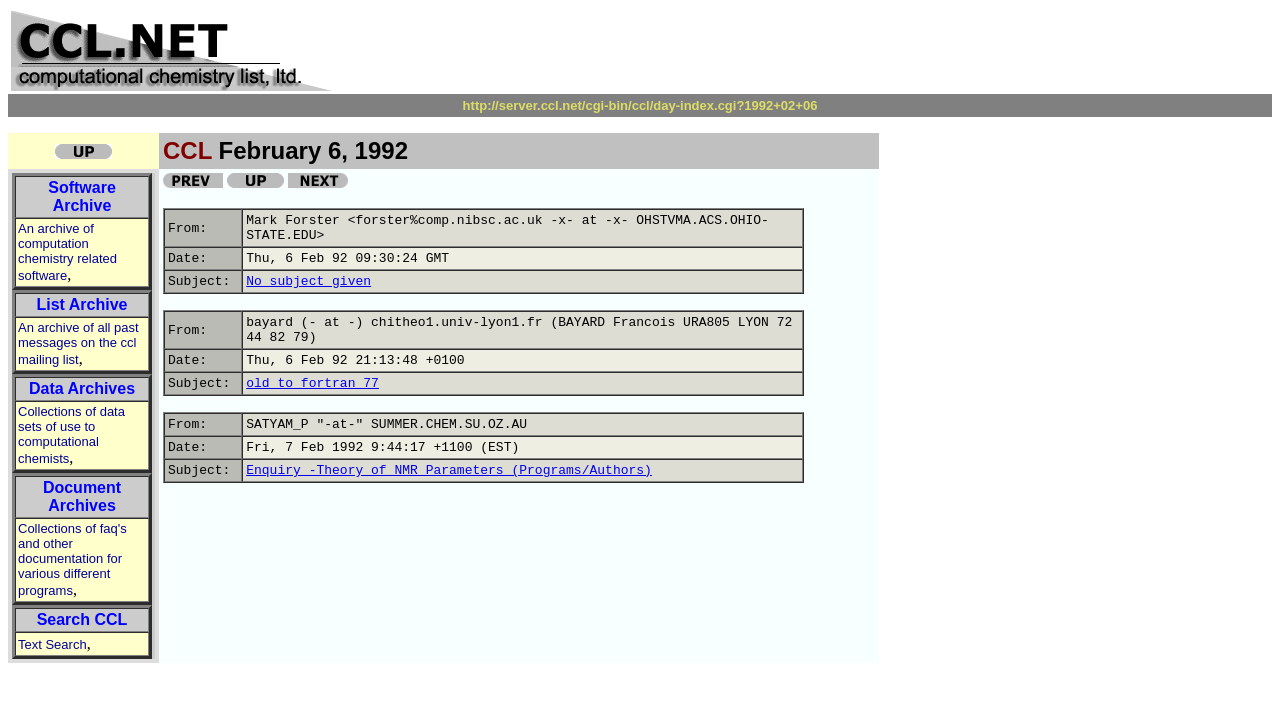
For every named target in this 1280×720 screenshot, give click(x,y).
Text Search (52, 644)
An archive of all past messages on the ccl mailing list (78, 343)
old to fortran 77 (312, 383)
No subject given (308, 281)
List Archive (82, 304)
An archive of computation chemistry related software (67, 252)
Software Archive (82, 196)
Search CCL (82, 619)
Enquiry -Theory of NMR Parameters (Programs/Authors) (449, 470)
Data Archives (82, 388)
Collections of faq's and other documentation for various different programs (72, 559)
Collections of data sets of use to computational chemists (71, 435)
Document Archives (82, 496)
